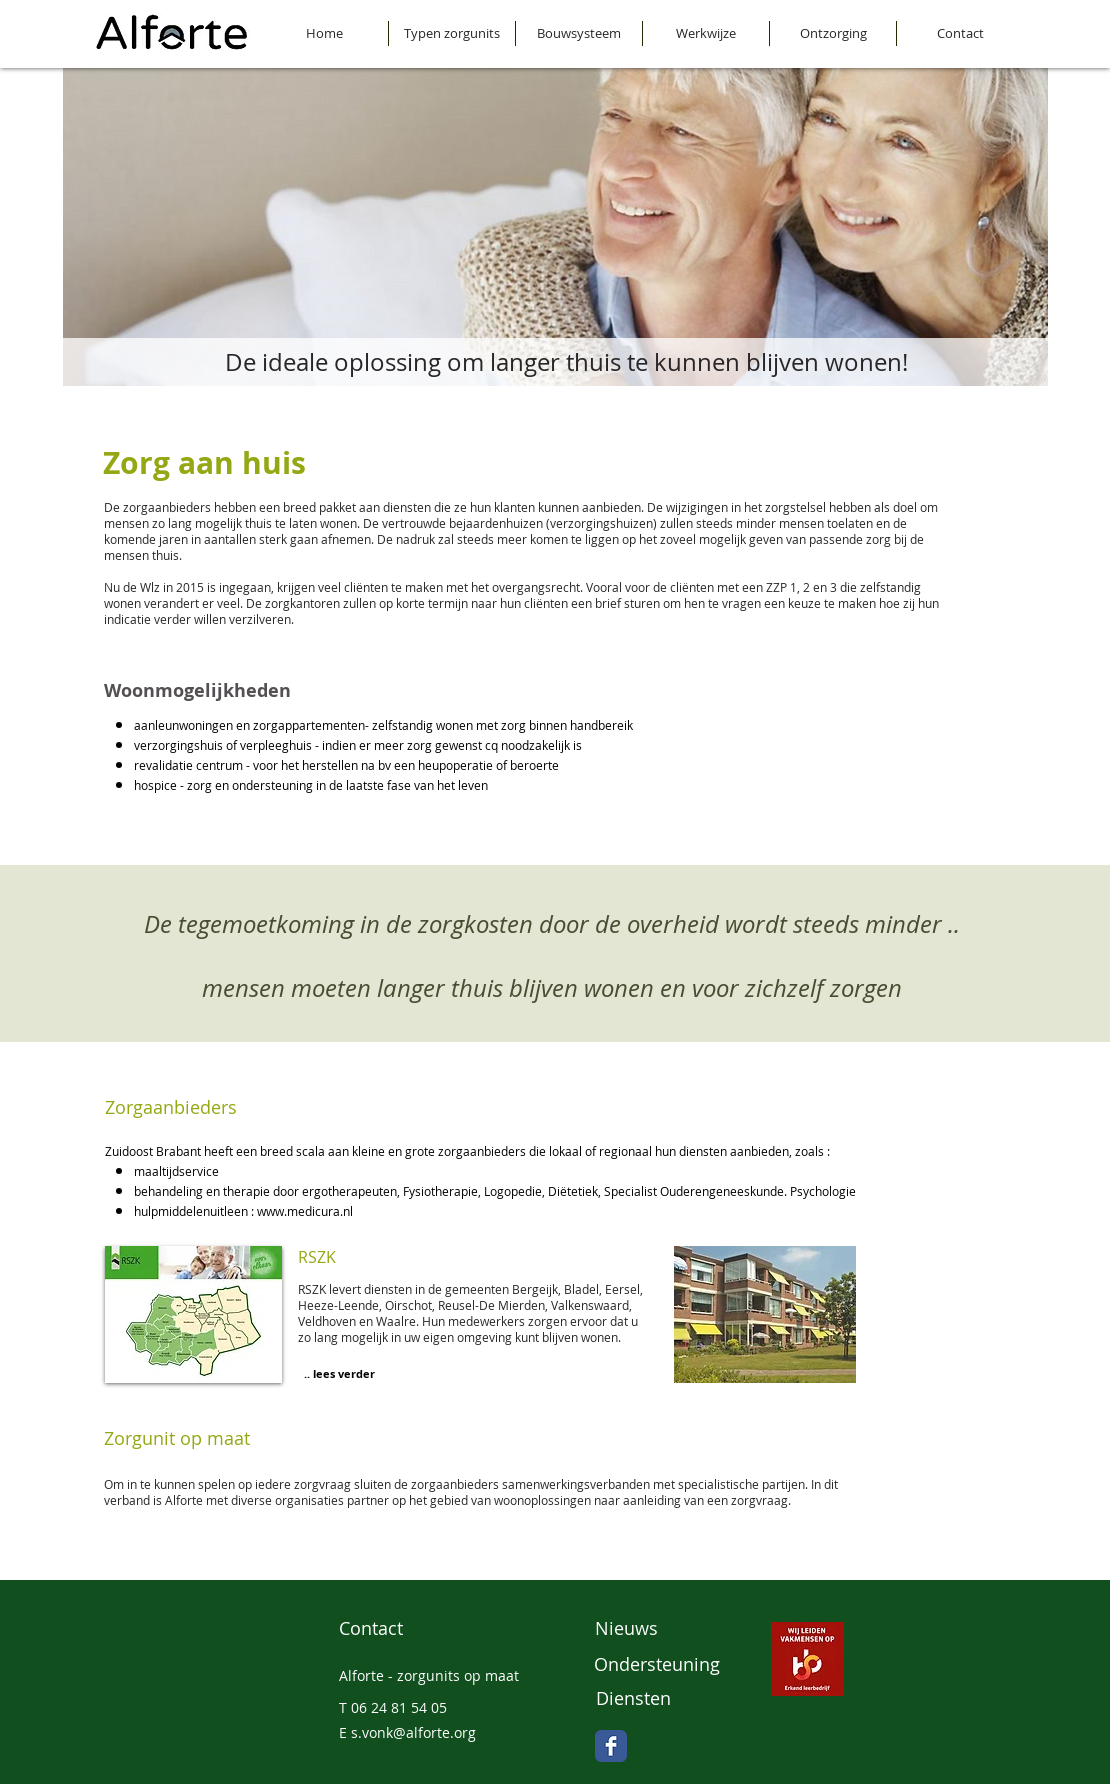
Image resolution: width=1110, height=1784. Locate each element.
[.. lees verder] (339, 1374)
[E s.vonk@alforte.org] (441, 1734)
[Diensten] (659, 1699)
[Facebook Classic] (611, 1746)
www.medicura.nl (305, 1211)
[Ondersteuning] (657, 1665)
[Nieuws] (657, 1629)
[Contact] (401, 1629)
